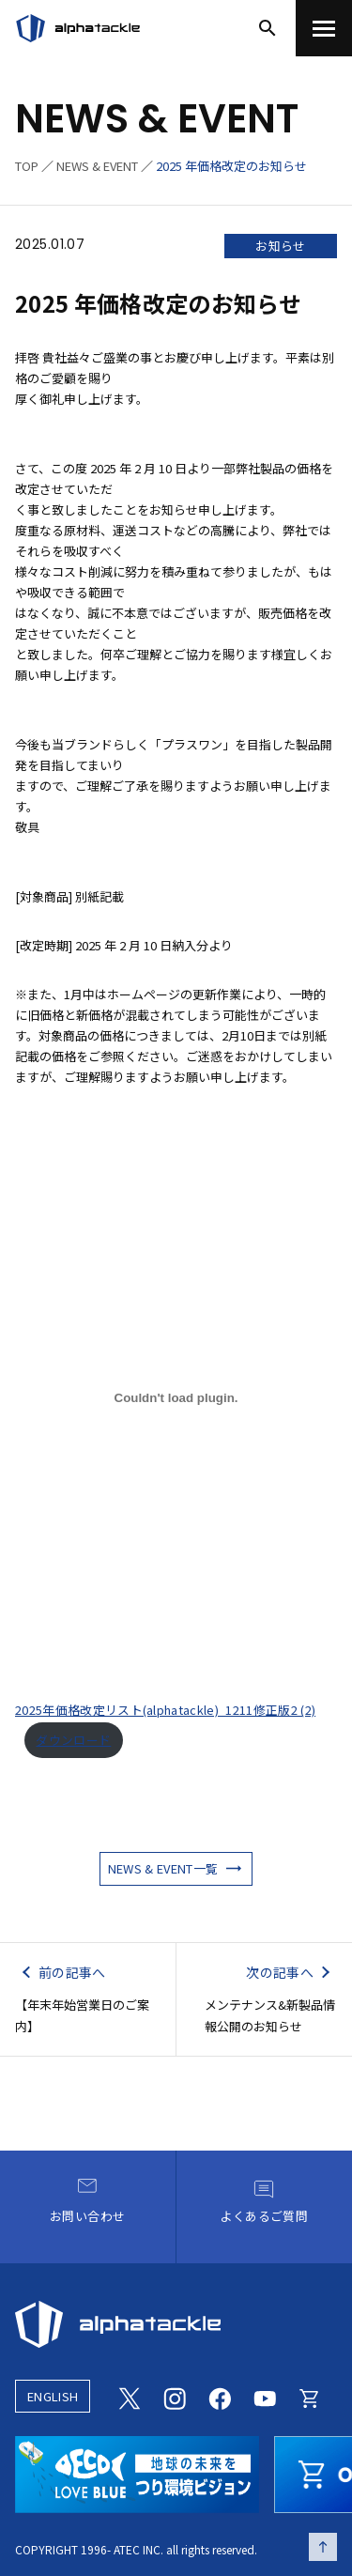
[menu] (324, 28)
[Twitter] (129, 2396)
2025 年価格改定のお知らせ (231, 166)
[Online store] (309, 2396)
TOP (26, 166)
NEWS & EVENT (97, 166)
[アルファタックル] (78, 28)
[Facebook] (219, 2396)
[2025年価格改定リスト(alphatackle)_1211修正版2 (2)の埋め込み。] (176, 1397)
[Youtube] (264, 2396)
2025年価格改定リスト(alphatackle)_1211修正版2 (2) (165, 1710)
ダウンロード (73, 1740)
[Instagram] (174, 2396)
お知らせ (280, 246)
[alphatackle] (176, 2324)
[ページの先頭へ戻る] (323, 2547)
